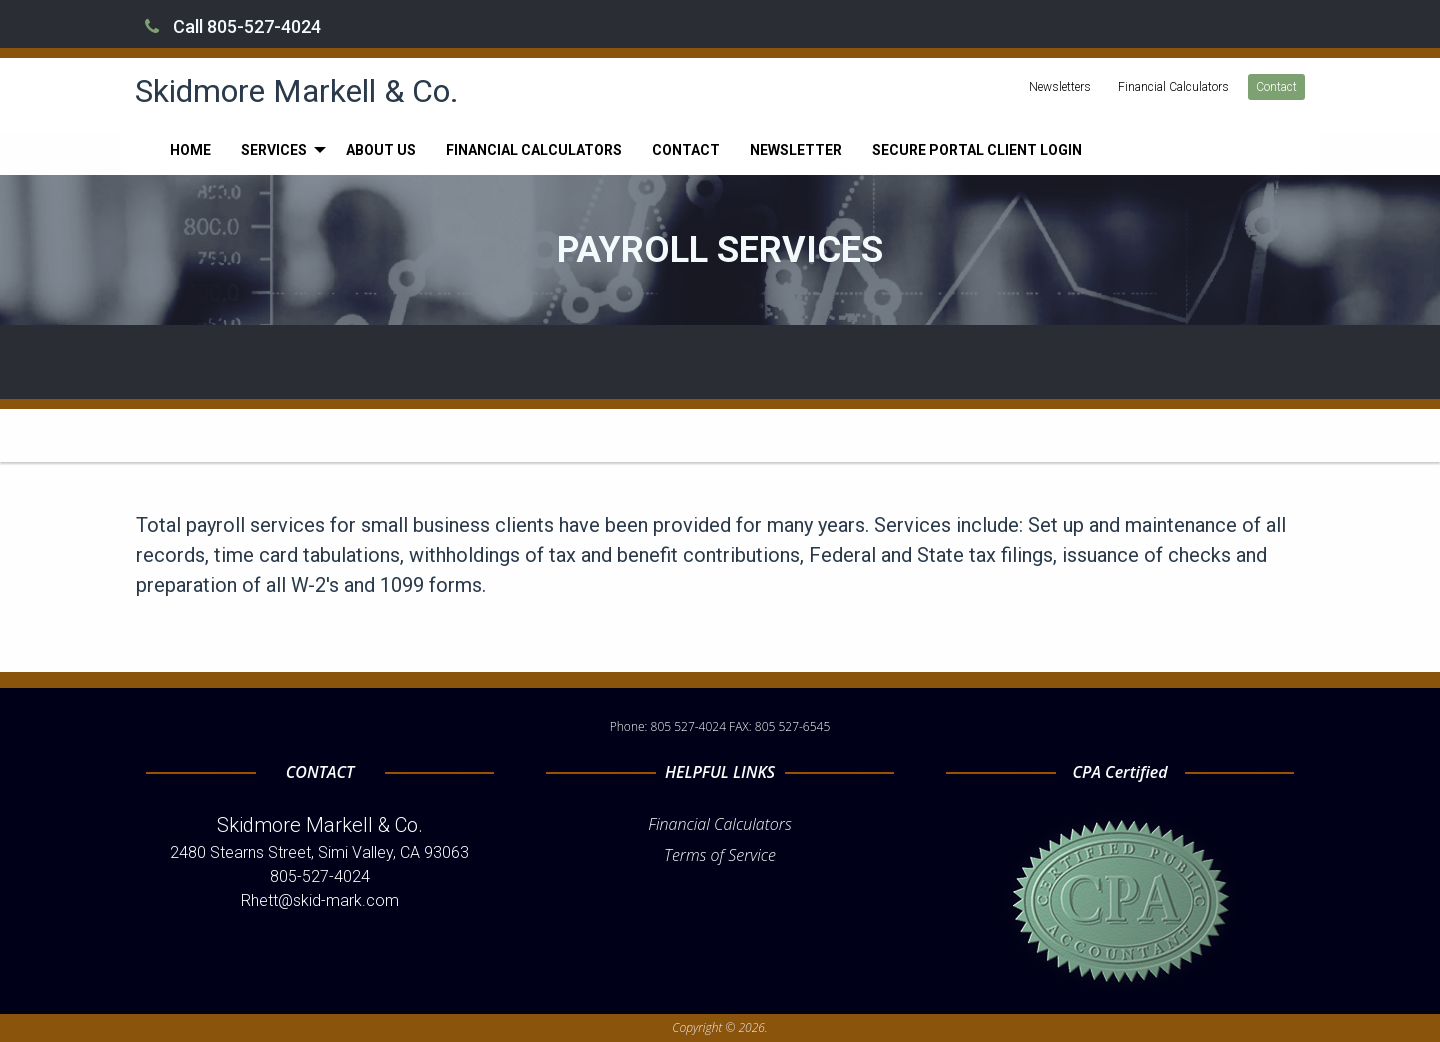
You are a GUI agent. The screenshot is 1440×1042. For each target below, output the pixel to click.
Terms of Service (720, 855)
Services (274, 150)
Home (190, 150)
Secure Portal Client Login (977, 150)
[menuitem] (190, 150)
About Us (381, 150)
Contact (1276, 87)
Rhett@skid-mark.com (320, 900)
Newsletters (1060, 87)
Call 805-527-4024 (233, 26)
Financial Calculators (1173, 87)
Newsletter (796, 150)
